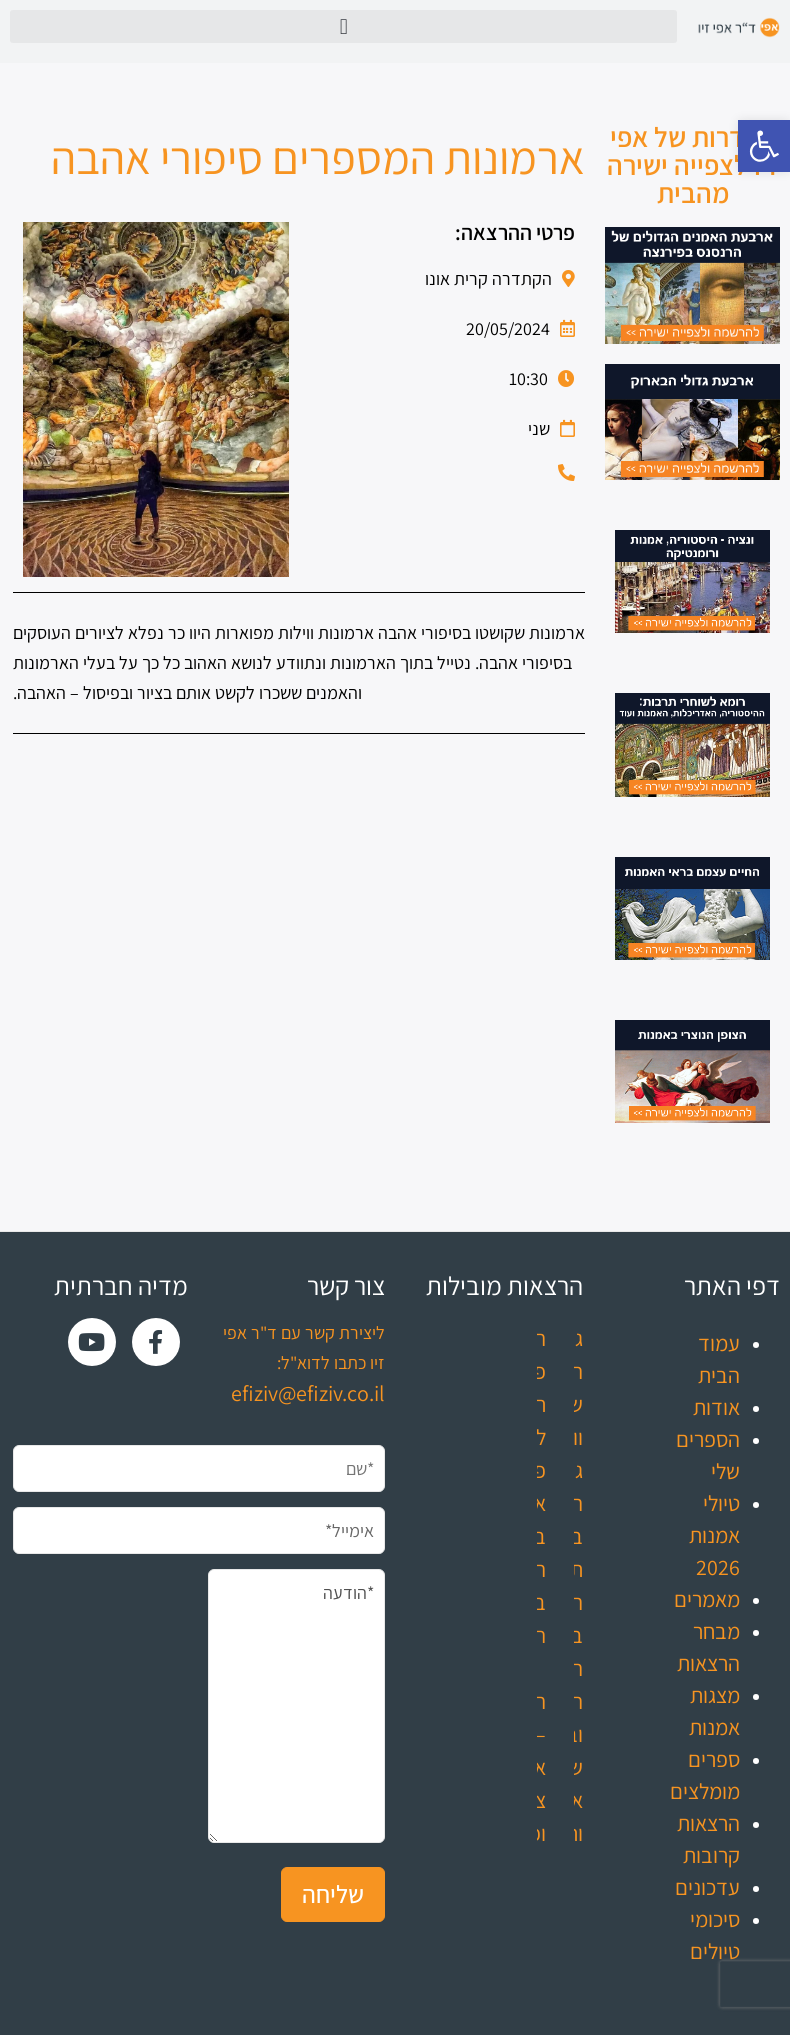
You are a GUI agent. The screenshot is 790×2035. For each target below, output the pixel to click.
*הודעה (297, 1706)
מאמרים (707, 1599)
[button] (764, 146)
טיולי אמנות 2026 (714, 1535)
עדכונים (707, 1887)
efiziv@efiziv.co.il (308, 1393)
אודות (716, 1407)
